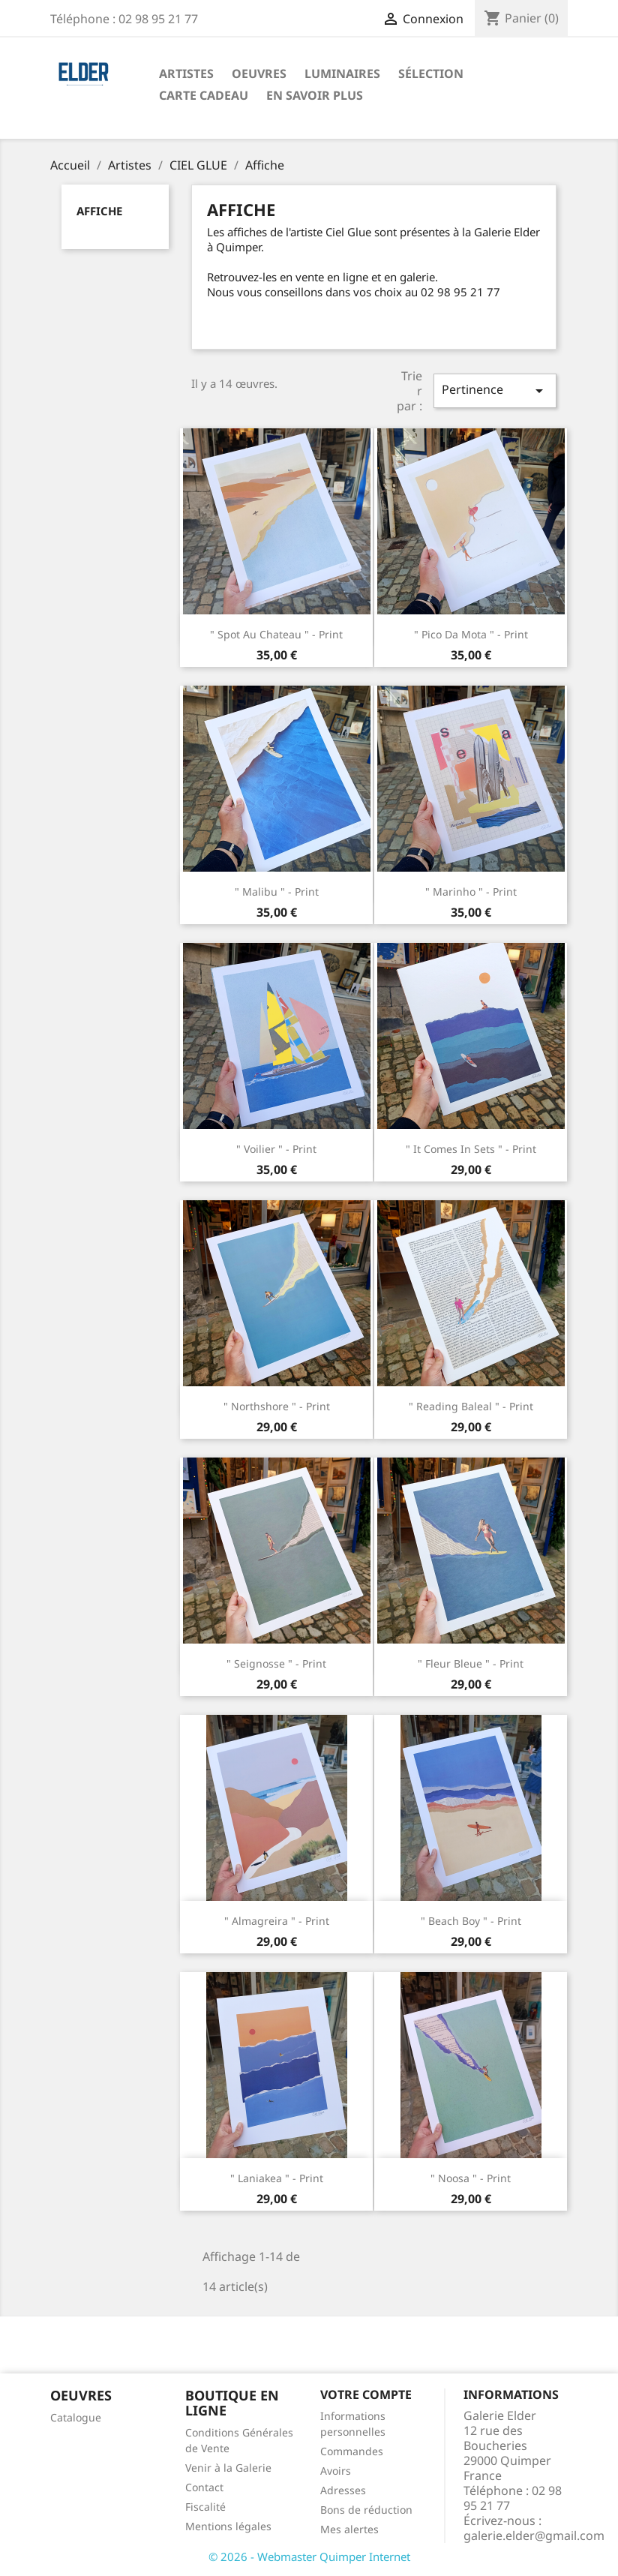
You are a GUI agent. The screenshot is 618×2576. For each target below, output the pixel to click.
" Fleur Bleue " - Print (471, 1663)
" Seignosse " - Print (276, 1663)
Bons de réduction (366, 2509)
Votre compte (366, 2394)
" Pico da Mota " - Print (471, 634)
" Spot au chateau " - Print (276, 634)
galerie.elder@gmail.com (534, 2535)
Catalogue (75, 2417)
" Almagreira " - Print (276, 1921)
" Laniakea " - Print (276, 2178)
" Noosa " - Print (470, 2178)
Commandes (351, 2451)
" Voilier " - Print (276, 1149)
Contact (204, 2487)
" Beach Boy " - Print (471, 1921)
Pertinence (495, 390)
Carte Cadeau (203, 95)
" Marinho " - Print (471, 891)
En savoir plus (314, 95)
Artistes (186, 73)
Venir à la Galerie (228, 2467)
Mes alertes (349, 2529)
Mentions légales (228, 2526)
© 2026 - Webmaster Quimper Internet (309, 2556)
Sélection (431, 73)
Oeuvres (259, 73)
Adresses (343, 2490)
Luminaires (342, 73)
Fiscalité (205, 2506)
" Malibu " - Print (277, 891)
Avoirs (335, 2470)
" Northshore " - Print (277, 1406)
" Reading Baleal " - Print (471, 1406)
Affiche (99, 210)
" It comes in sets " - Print (471, 1149)
